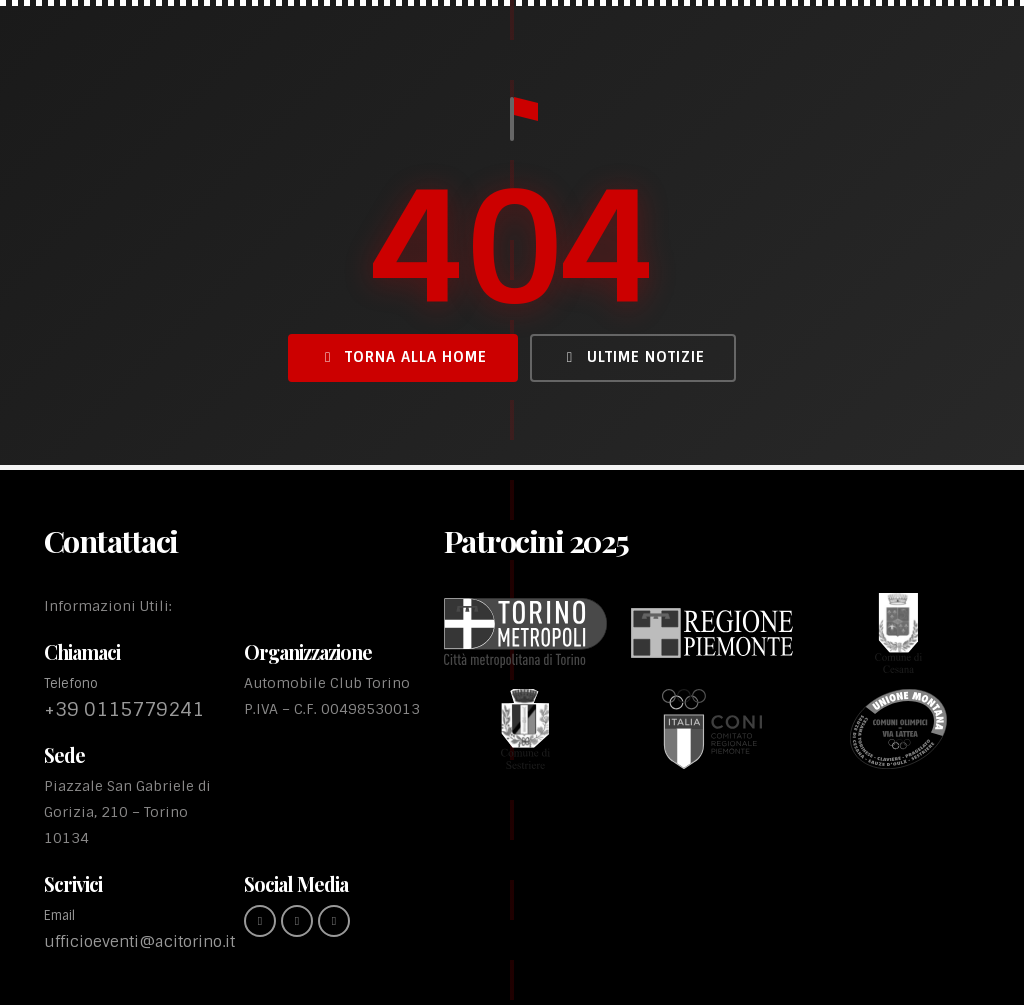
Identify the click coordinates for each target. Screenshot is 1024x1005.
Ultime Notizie (633, 357)
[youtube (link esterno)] (334, 921)
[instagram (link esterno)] (297, 921)
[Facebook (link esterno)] (260, 921)
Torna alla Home (403, 357)
